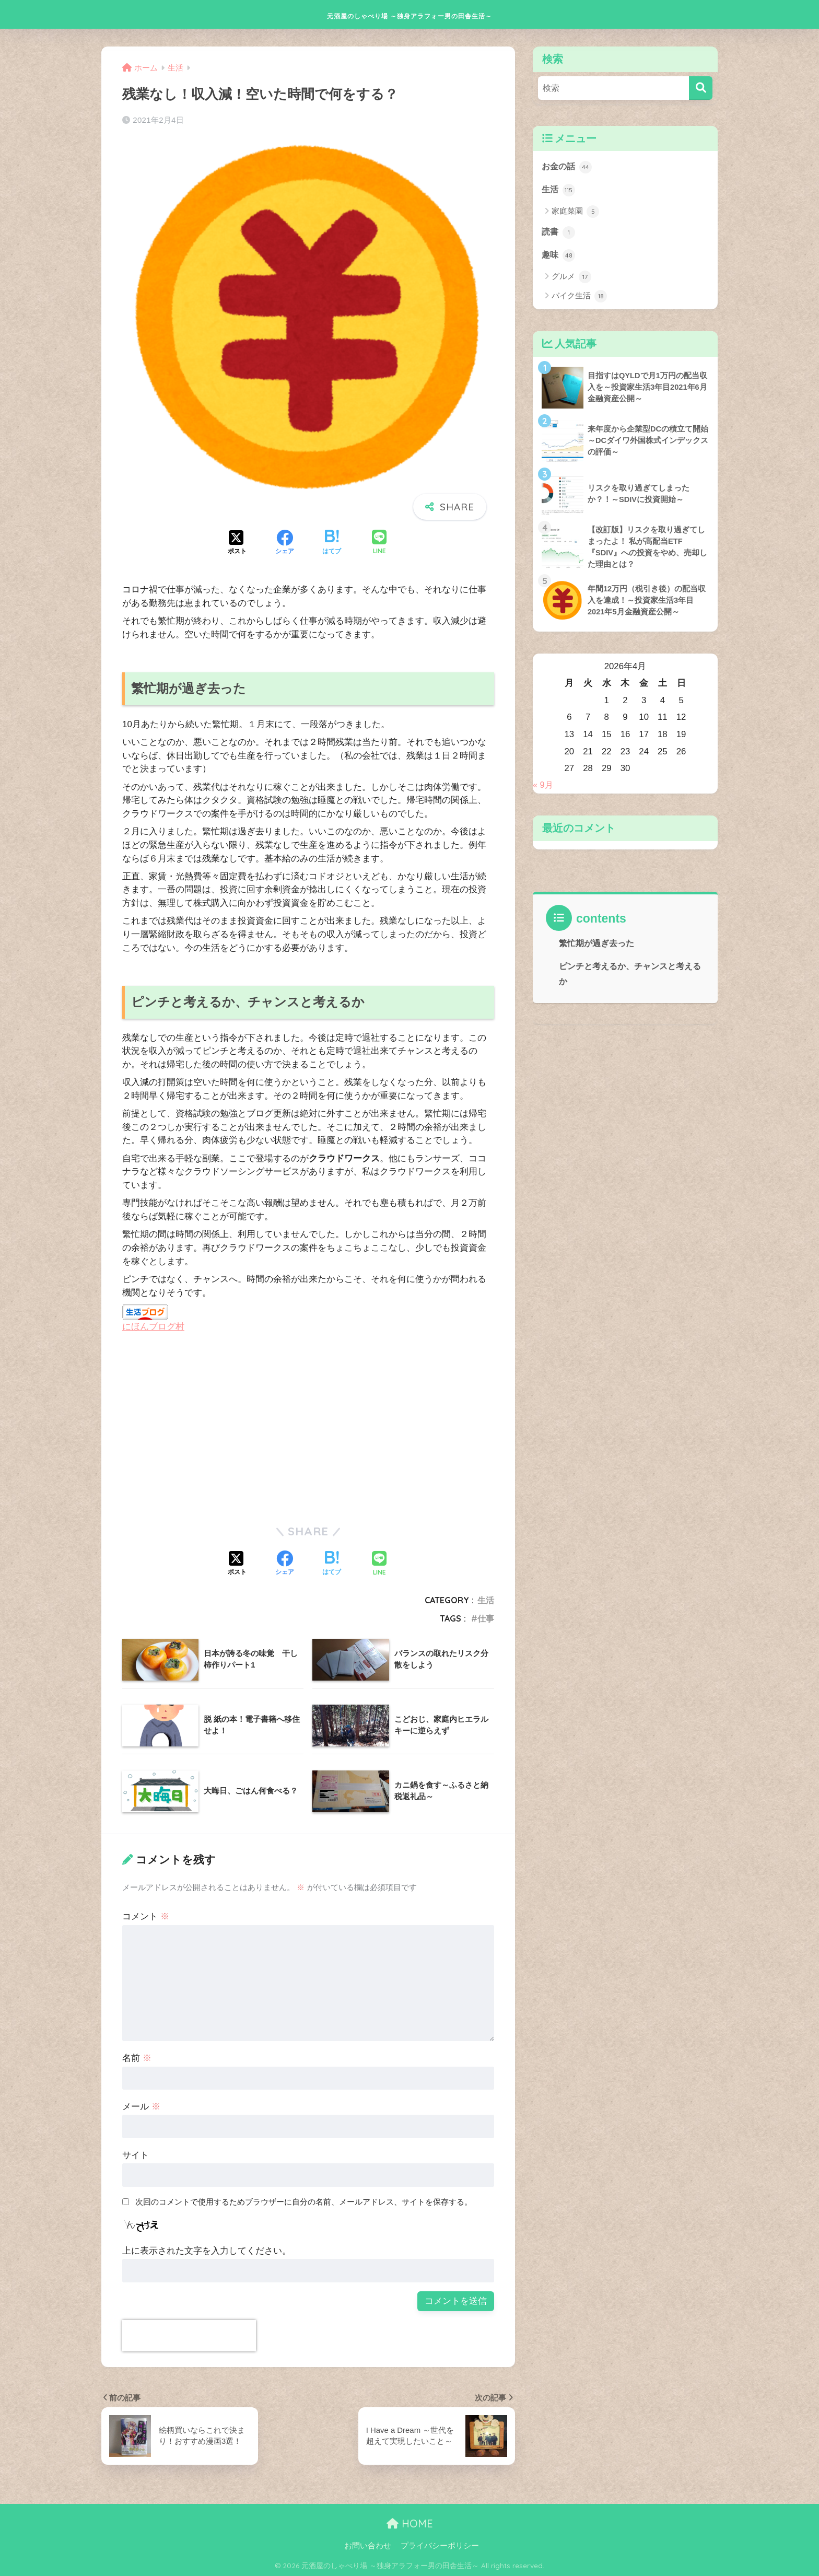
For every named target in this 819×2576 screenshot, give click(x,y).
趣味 (559, 256)
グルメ (571, 279)
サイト (135, 2155)
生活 (485, 1600)
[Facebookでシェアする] (284, 543)
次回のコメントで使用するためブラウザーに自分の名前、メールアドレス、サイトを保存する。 (303, 2201)
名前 (136, 2058)
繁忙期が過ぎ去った (596, 946)
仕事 (485, 1618)
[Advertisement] (210, 1428)
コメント (145, 1916)
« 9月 (543, 789)
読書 (559, 233)
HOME (410, 2523)
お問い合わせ (367, 2545)
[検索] (700, 88)
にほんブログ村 (153, 1327)
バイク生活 (579, 298)
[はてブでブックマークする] (331, 543)
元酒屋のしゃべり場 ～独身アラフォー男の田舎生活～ (410, 13)
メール (141, 2107)
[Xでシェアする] (237, 543)
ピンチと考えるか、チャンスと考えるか (630, 977)
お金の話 (568, 167)
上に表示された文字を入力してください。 (206, 2251)
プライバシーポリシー (440, 2545)
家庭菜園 (575, 212)
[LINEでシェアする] (379, 543)
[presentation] (189, 2335)
